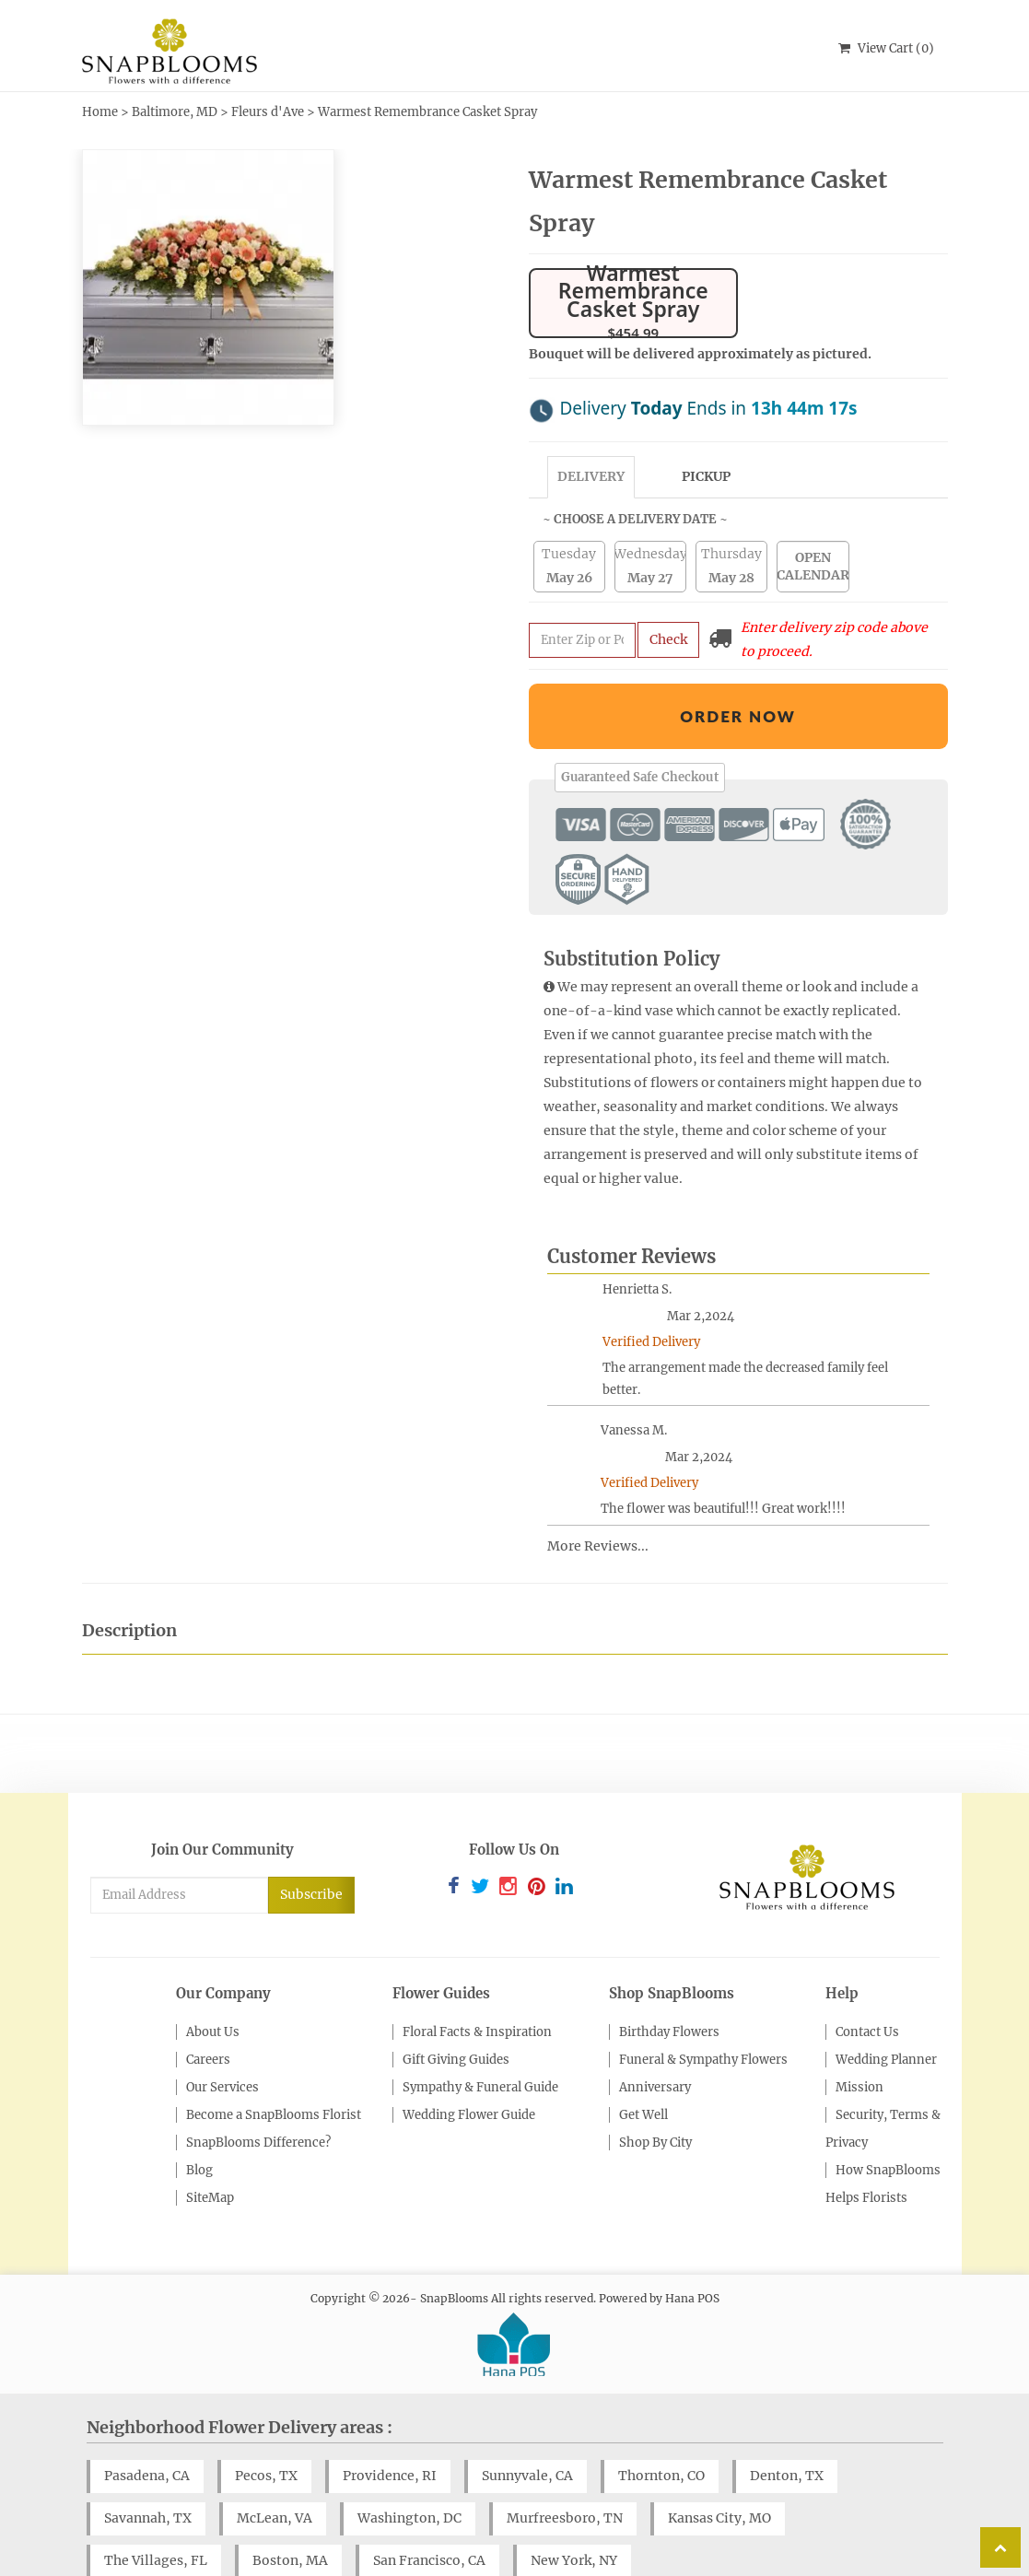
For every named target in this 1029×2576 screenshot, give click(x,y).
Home (100, 112)
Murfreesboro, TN (565, 2469)
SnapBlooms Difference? (258, 2094)
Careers (208, 2011)
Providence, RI (390, 2426)
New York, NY (574, 2511)
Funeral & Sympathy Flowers (703, 2011)
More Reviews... (598, 1497)
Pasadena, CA (147, 2426)
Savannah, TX (148, 2469)
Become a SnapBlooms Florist (273, 2066)
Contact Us (867, 1983)
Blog (199, 2121)
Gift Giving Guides (456, 2011)
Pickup (706, 427)
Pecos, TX (266, 2426)
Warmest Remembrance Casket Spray (427, 112)
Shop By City (655, 2094)
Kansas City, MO (719, 2469)
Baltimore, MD (174, 112)
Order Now (738, 667)
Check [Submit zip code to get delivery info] (668, 590)
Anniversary (655, 2038)
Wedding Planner (886, 2011)
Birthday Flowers (669, 1983)
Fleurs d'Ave (267, 112)
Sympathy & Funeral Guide (480, 2038)
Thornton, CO (661, 2426)
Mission (859, 2038)
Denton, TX (787, 2426)
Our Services (222, 2038)
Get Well (643, 2066)
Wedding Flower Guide (469, 2066)
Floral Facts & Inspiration (477, 1983)
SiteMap (210, 2149)
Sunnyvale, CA (527, 2426)
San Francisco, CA (429, 2511)
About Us (213, 1983)
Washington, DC (409, 2469)
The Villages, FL (155, 2511)
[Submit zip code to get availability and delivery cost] (582, 591)
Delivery (591, 427)
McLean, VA (274, 2469)
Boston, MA (290, 2511)
